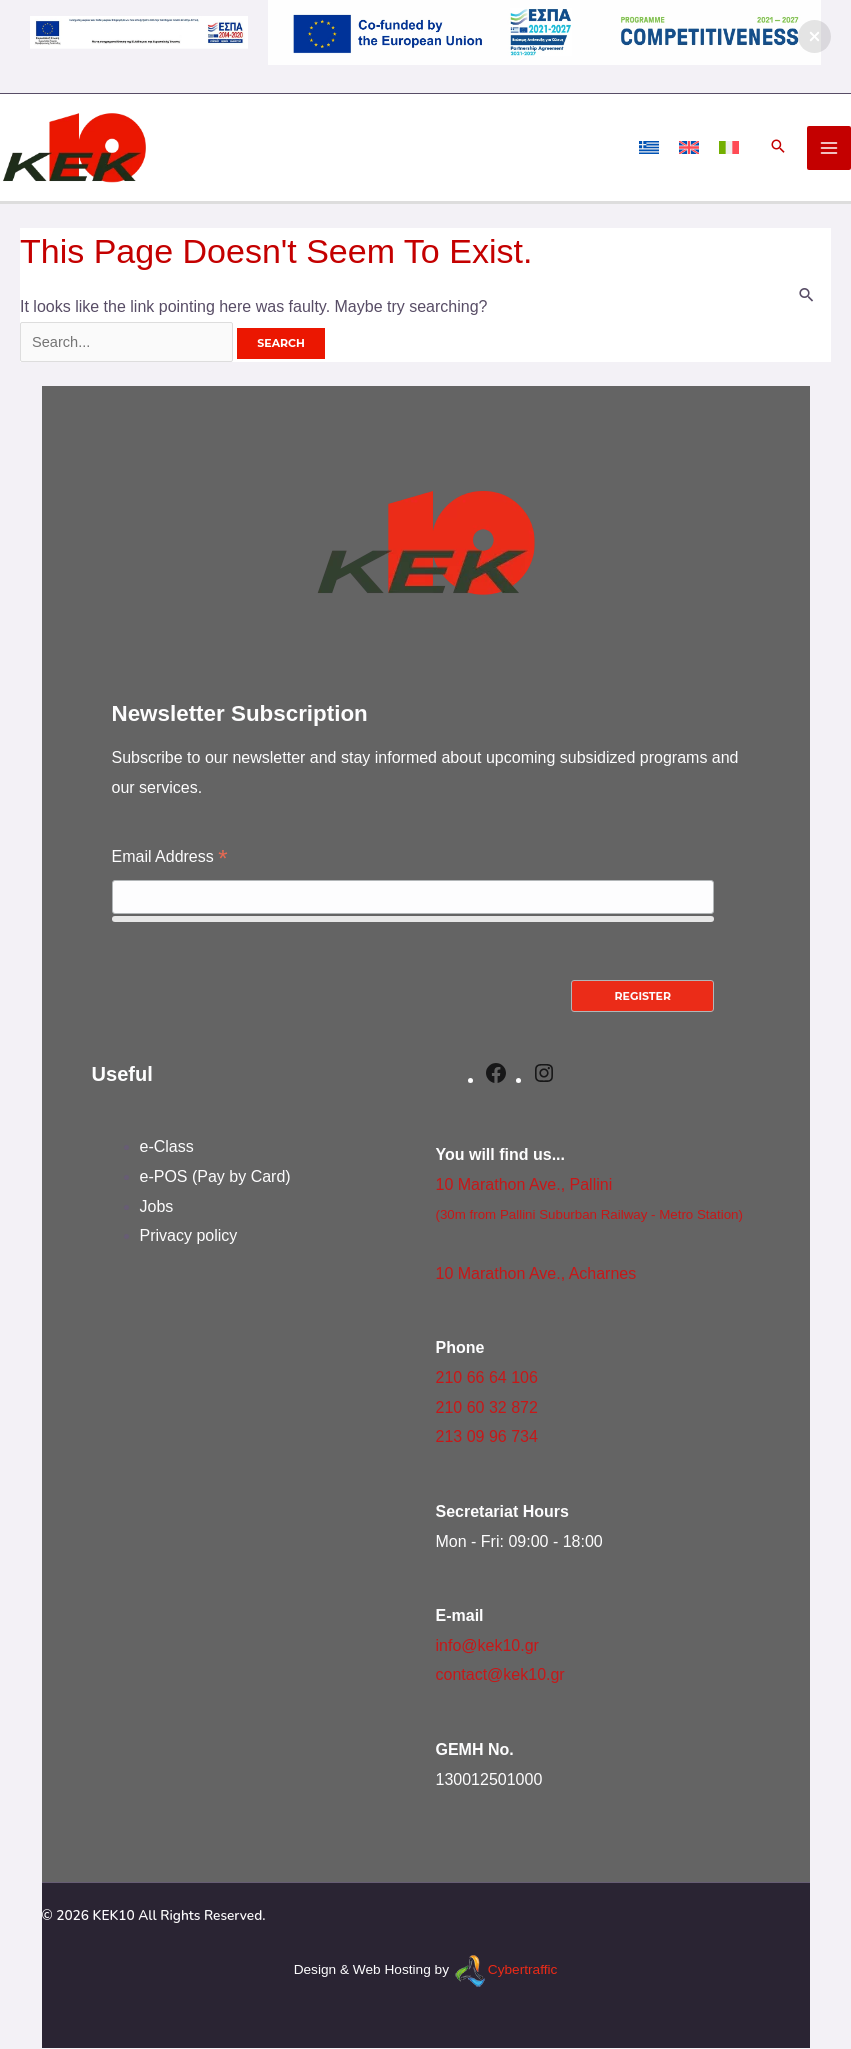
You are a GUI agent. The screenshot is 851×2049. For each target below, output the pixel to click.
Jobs (157, 1207)
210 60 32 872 (487, 1407)
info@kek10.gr (487, 1646)
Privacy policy (189, 1236)
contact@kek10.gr (500, 1675)
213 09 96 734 (487, 1437)
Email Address (170, 859)
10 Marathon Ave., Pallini (524, 1184)
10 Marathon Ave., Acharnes (536, 1274)
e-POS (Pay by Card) (215, 1177)
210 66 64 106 (487, 1378)
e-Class (167, 1147)
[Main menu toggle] (829, 148)
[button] (778, 148)
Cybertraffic (523, 1970)
